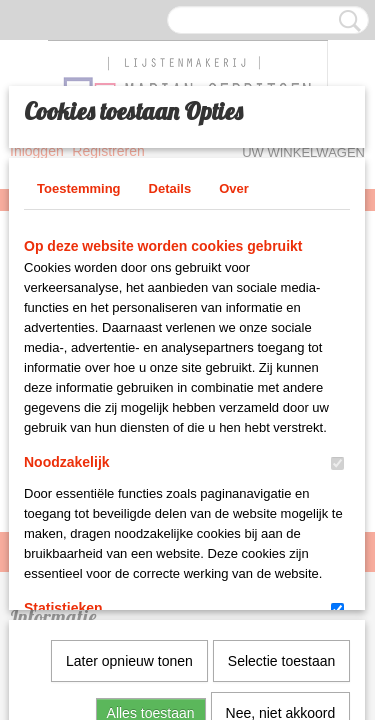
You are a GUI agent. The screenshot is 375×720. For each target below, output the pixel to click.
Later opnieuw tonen (129, 443)
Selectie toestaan (281, 443)
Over (234, 177)
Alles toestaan (151, 495)
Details (170, 177)
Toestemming (79, 177)
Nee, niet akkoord (281, 495)
